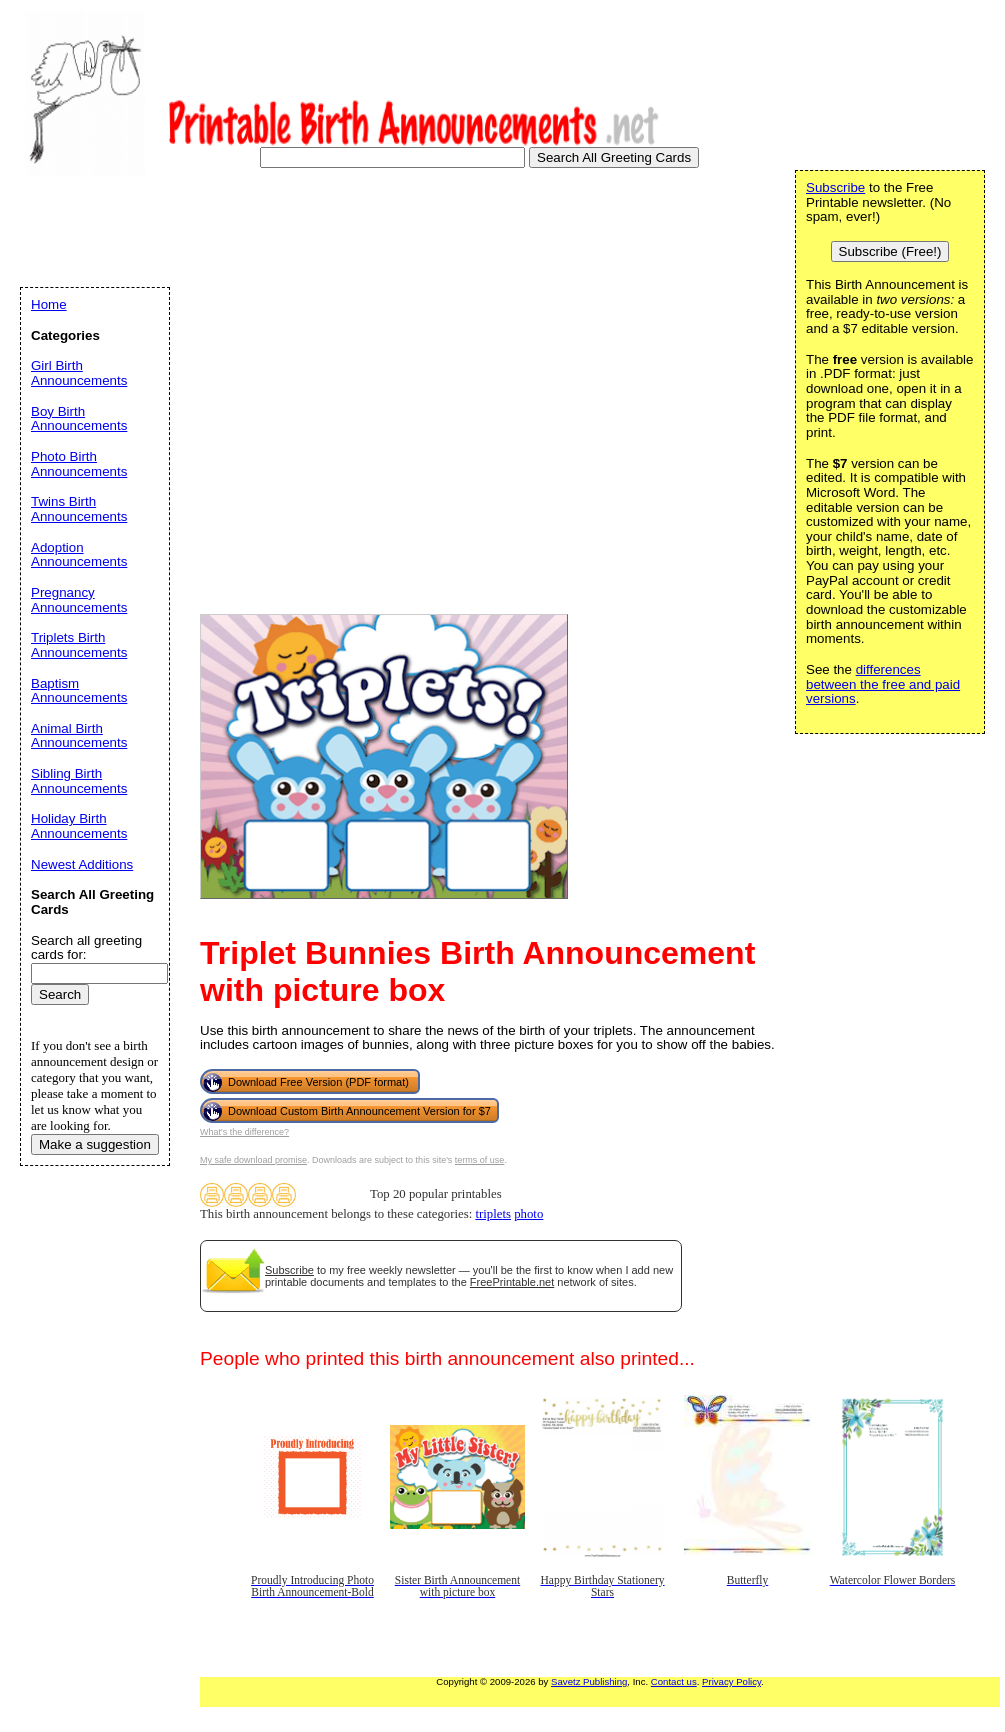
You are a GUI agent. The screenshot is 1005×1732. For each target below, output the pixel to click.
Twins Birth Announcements (79, 509)
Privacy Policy (731, 1681)
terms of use (480, 1160)
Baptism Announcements (79, 691)
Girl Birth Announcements (79, 373)
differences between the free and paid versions (883, 684)
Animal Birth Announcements (79, 736)
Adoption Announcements (79, 555)
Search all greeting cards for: (86, 948)
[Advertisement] (187, 376)
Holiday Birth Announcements (79, 826)
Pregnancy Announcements (79, 600)
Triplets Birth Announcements (79, 645)
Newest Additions (82, 864)
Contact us (674, 1681)
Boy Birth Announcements (79, 419)
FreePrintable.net (512, 1282)
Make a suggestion (95, 1144)
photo (528, 1214)
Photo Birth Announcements (79, 464)
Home (49, 304)
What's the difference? (244, 1132)
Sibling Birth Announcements (79, 781)
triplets (493, 1214)
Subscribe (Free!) (890, 251)
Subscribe (289, 1270)
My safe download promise (253, 1160)
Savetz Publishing (589, 1681)
